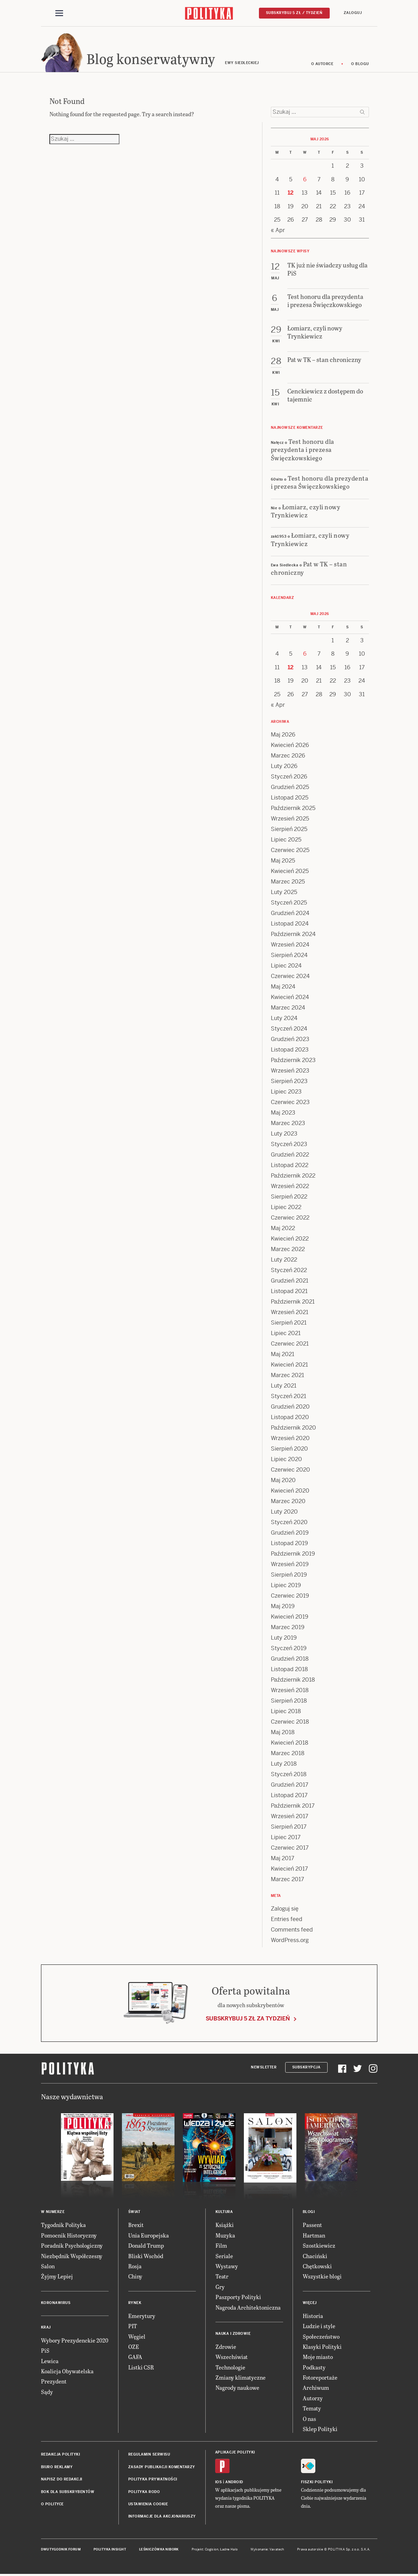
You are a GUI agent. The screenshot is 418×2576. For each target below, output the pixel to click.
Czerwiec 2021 (290, 1343)
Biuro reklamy (57, 2467)
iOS (218, 2482)
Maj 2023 (283, 1112)
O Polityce (52, 2504)
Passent (312, 2225)
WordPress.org (290, 1940)
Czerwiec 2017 (290, 1847)
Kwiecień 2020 (290, 1490)
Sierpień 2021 (289, 1322)
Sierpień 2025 (289, 829)
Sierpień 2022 (289, 1196)
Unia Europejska (148, 2235)
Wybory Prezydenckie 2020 (74, 2340)
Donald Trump (146, 2245)
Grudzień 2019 (290, 1532)
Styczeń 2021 (288, 1396)
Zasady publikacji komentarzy (161, 2467)
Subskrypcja (306, 2067)
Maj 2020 (283, 1480)
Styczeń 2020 (289, 1522)
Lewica (50, 2361)
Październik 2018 (293, 1679)
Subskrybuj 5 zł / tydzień (294, 13)
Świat (134, 2212)
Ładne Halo (229, 2549)
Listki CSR (141, 2367)
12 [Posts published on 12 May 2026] (291, 192)
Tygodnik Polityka (63, 2225)
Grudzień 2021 (289, 1280)
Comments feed (292, 1929)
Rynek (135, 2303)
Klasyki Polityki (322, 2347)
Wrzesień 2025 (290, 818)
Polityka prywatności (152, 2479)
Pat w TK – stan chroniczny (309, 567)
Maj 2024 (283, 986)
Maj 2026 (283, 734)
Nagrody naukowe (237, 2387)
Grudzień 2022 (290, 1154)
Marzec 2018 (287, 1753)
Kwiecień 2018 (289, 1742)
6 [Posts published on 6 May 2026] (305, 179)
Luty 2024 (284, 1018)
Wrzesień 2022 (290, 1186)
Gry (220, 2287)
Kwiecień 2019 (289, 1616)
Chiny (135, 2276)
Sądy (47, 2392)
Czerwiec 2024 (290, 976)
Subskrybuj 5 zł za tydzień (248, 2018)
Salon (48, 2266)
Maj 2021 (282, 1354)
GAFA (135, 2357)
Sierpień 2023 (289, 1081)
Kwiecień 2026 (290, 745)
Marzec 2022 (288, 1249)
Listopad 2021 (289, 1291)
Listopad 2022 (289, 1165)
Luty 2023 (284, 1133)
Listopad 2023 (290, 1049)
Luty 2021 (283, 1385)
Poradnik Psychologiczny (72, 2245)
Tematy (312, 2408)
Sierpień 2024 (289, 955)
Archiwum (316, 2387)
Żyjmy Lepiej (57, 2276)
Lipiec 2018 (286, 1711)
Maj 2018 (283, 1732)
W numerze (53, 2212)
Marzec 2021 (287, 1375)
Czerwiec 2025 (290, 850)
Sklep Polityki (320, 2429)
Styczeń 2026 (289, 776)
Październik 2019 (293, 1553)
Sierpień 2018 (289, 1700)
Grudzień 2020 (290, 1406)
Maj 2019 (283, 1606)
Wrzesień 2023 (290, 1070)
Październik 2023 (293, 1060)
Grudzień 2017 (289, 1784)
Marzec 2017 (287, 1879)
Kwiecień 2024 (290, 997)
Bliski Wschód (145, 2256)
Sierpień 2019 (289, 1574)
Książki (224, 2225)
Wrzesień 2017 (289, 1816)
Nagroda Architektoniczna (248, 2307)
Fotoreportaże (320, 2377)
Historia (313, 2316)
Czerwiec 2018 (290, 1721)
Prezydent (54, 2381)
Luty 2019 (284, 1637)
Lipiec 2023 (286, 1091)
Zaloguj (353, 13)
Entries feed (286, 1919)
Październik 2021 (293, 1301)
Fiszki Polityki (317, 2482)
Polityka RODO (144, 2492)
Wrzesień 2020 (290, 1438)
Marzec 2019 (287, 1627)
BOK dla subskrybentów (68, 2492)
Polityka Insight (110, 2549)
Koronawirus (56, 2303)
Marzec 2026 (288, 755)
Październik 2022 (293, 1175)
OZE (133, 2347)
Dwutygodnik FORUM (61, 2549)
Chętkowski (317, 2266)
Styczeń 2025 (289, 902)
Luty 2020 (284, 1511)
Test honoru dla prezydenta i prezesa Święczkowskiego (302, 449)
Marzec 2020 (288, 1501)
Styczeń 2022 (289, 1270)
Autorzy (313, 2398)
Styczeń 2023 (289, 1144)
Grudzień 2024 (290, 913)
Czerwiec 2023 (290, 1102)
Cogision (212, 2549)
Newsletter (263, 2067)
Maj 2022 (283, 1228)
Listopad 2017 (289, 1795)
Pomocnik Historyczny (69, 2235)
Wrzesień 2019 (290, 1564)
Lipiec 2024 (286, 965)
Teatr (221, 2276)
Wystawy (226, 2266)
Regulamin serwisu (149, 2454)
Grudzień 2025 (290, 787)
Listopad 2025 (289, 797)
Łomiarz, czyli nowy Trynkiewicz (306, 510)
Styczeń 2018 (289, 1774)
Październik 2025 (293, 808)
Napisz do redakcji (61, 2479)
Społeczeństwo (321, 2336)
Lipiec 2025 (286, 839)
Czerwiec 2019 (290, 1595)
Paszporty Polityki (238, 2297)
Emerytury (141, 2316)
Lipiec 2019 (286, 1585)
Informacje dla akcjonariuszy (162, 2516)
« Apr (278, 230)
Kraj (46, 2327)
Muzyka (225, 2235)
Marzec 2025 (288, 881)
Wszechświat (231, 2357)
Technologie (230, 2367)
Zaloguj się (285, 1908)
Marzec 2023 (288, 1123)
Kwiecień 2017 (289, 1868)
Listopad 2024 (290, 923)
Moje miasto (318, 2357)
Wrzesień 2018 (290, 1690)
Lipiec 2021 (286, 1333)
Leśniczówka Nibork (159, 2549)
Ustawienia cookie (148, 2504)
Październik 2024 (293, 934)
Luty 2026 (284, 766)
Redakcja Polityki (60, 2454)
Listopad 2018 (289, 1669)
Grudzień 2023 (290, 1039)
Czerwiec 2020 (290, 1469)
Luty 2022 (284, 1259)
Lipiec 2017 (286, 1837)
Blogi (309, 2212)
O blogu (360, 64)
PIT (132, 2326)
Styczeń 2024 (289, 1028)
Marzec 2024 (288, 1007)
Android (234, 2482)
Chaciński (315, 2256)
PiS (45, 2350)
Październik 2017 (293, 1805)
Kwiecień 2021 (289, 1364)
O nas (309, 2419)
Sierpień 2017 (289, 1826)
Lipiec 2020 (286, 1459)
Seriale (224, 2256)
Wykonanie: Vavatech (267, 2549)
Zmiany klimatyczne (240, 2377)
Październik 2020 (293, 1427)
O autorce (322, 64)
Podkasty (314, 2367)
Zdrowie (225, 2347)
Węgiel (136, 2336)
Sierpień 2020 (289, 1448)
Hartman (314, 2235)
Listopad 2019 (289, 1543)
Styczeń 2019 (289, 1648)
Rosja (135, 2266)
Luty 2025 (284, 892)
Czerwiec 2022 (290, 1217)
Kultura (224, 2212)
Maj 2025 (283, 860)
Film (221, 2245)
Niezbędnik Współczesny (71, 2256)
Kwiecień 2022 (290, 1238)
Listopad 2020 (290, 1417)
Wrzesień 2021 (289, 1312)
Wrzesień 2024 (290, 944)
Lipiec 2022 (286, 1207)
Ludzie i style (319, 2326)
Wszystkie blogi (322, 2276)
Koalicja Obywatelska (67, 2371)
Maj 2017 (282, 1858)
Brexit (136, 2225)
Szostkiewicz (319, 2245)
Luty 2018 (284, 1763)
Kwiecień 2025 (290, 871)
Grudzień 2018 (290, 1658)
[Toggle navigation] (59, 13)
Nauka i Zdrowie (233, 2333)
